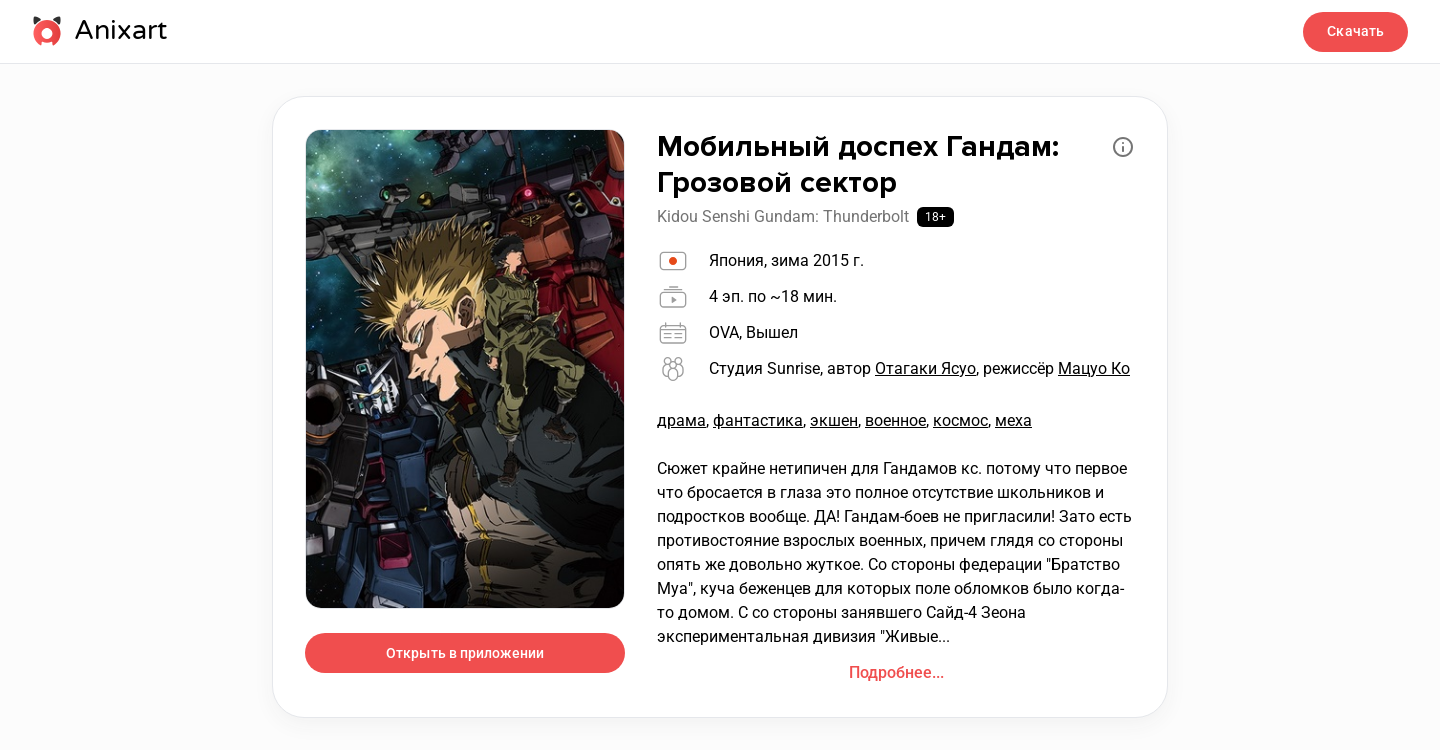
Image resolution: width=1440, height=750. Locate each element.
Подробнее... (896, 672)
